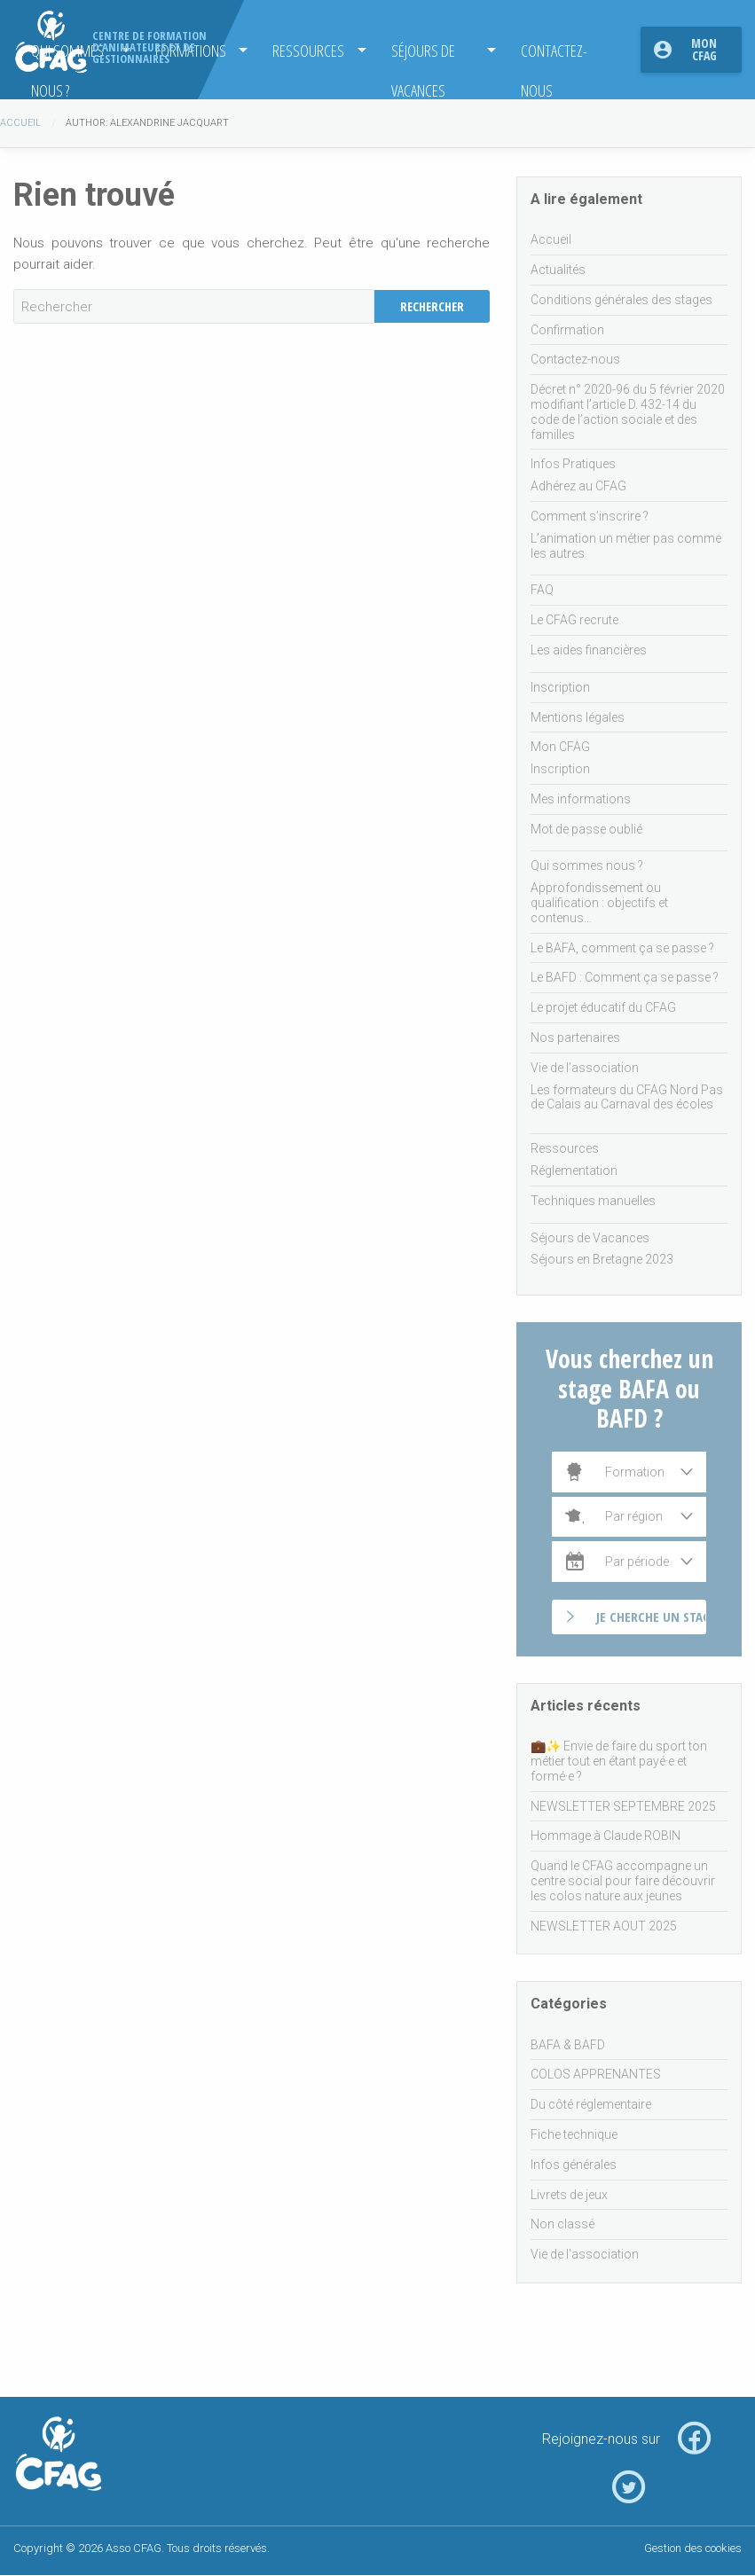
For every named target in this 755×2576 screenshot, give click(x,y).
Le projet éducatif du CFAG (603, 1007)
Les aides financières (589, 650)
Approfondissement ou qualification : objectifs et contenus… (599, 903)
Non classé (562, 2224)
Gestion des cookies (693, 2548)
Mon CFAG (704, 49)
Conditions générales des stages (621, 300)
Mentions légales (578, 717)
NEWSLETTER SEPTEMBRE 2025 (623, 1806)
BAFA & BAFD (568, 2045)
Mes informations (581, 799)
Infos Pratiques (573, 464)
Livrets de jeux (569, 2195)
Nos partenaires (575, 1037)
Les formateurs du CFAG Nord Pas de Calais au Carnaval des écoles (627, 1097)
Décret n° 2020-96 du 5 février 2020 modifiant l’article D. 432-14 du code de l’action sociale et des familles (628, 411)
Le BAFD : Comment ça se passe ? (625, 977)
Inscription (560, 687)
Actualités (558, 269)
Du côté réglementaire (591, 2104)
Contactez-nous (554, 54)
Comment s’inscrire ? (590, 516)
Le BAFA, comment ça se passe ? (622, 948)
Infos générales (574, 2164)
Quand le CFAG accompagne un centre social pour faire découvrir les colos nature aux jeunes (623, 1881)
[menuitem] (314, 50)
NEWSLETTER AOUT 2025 (604, 1926)
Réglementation (574, 1170)
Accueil (20, 123)
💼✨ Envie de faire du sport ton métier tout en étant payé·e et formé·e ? (619, 1761)
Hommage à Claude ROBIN (605, 1835)
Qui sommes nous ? (587, 865)
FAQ (542, 590)
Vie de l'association (585, 2254)
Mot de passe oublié (586, 829)
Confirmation (567, 330)
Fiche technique (574, 2134)
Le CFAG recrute (574, 620)
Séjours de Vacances (423, 54)
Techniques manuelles (593, 1201)
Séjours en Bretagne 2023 (602, 1259)
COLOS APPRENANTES (596, 2074)
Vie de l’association (585, 1068)
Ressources (308, 50)
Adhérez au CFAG (578, 486)
